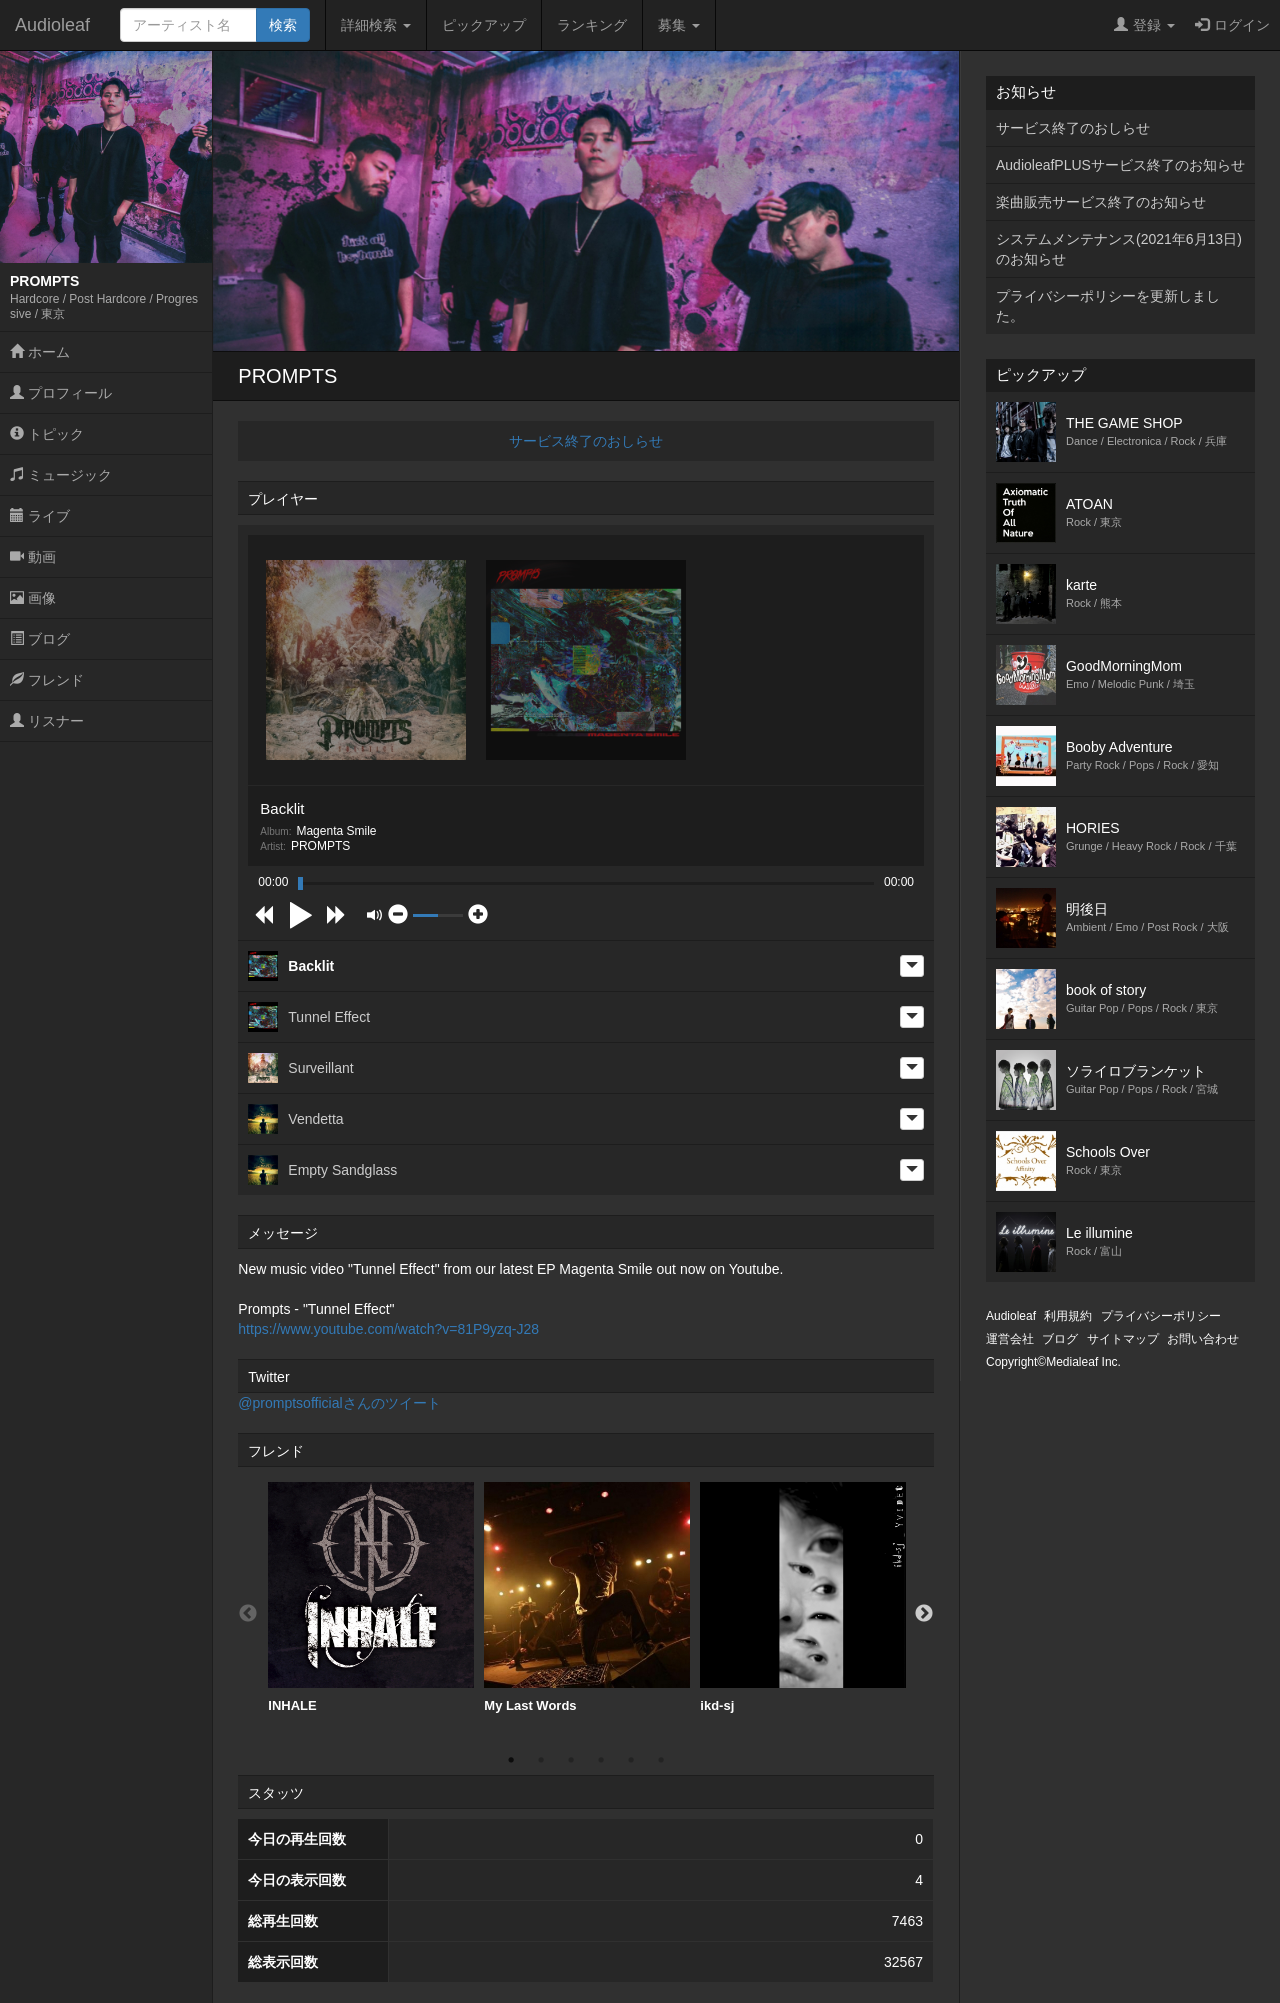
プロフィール (61, 393)
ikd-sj (803, 1597)
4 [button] (601, 1760)
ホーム (40, 352)
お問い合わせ (1203, 1339)
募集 (679, 25)
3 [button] (571, 1760)
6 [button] (661, 1760)
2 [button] (541, 1760)
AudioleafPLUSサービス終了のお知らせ (1120, 165)
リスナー (47, 721)
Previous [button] (248, 1614)
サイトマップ (1123, 1339)
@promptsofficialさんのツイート (339, 1403)
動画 (33, 557)
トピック (47, 434)
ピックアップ (484, 25)
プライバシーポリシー (1161, 1316)
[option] (371, 1598)
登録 (1144, 25)
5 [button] (631, 1760)
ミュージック (61, 475)
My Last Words (587, 1597)
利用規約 (1068, 1316)
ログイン (1232, 25)
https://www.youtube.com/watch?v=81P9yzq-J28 (388, 1329)
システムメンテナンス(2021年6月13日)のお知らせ (1119, 249)
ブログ (40, 639)
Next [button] (924, 1614)
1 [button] (511, 1760)
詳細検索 (376, 25)
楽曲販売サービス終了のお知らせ (1101, 202)
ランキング (592, 25)
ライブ (40, 516)
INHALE (371, 1597)
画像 (33, 598)
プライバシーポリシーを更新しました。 (1108, 306)
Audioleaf (52, 25)
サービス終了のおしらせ (586, 441)
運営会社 (1010, 1339)
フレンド (47, 680)
